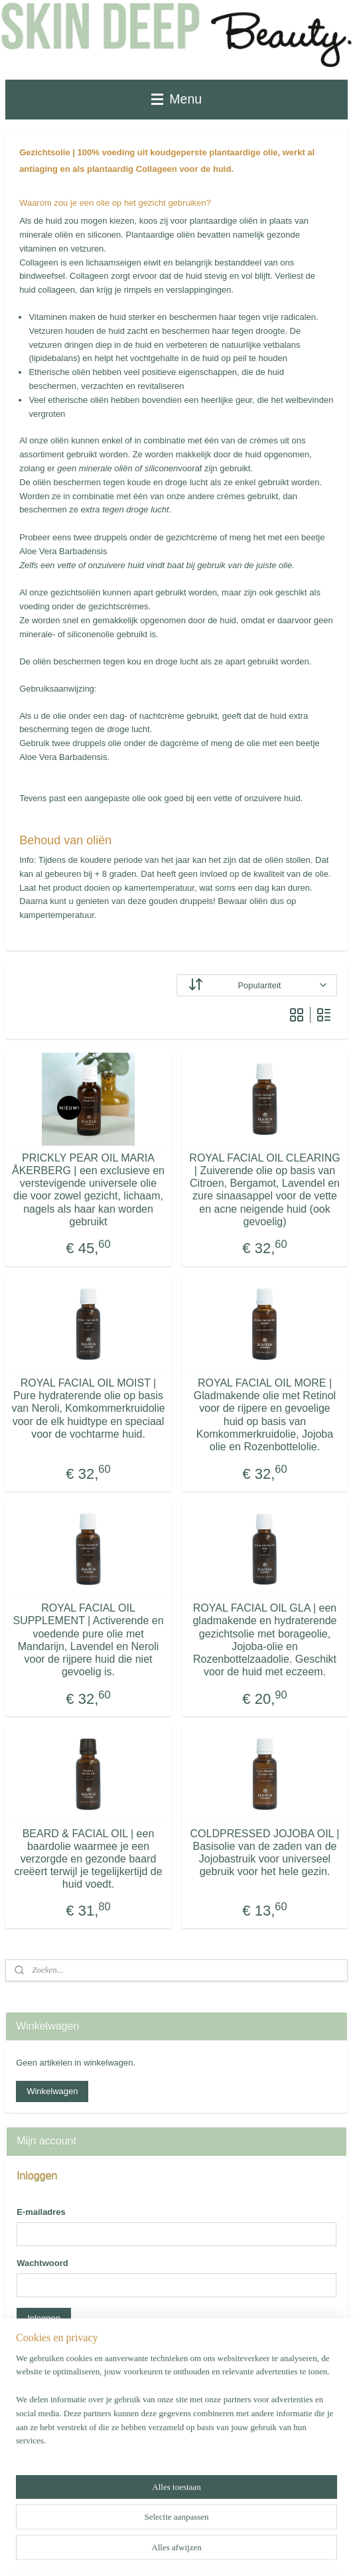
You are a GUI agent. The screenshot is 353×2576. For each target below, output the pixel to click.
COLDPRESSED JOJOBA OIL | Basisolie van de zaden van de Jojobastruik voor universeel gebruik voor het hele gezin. (265, 1853)
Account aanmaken (64, 2479)
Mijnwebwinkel (176, 2551)
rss (209, 2530)
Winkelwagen (52, 2091)
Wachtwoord (42, 2263)
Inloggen (43, 2318)
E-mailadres (41, 2212)
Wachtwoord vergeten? (61, 2349)
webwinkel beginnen (252, 2530)
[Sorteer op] (256, 985)
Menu (176, 99)
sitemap (185, 2530)
